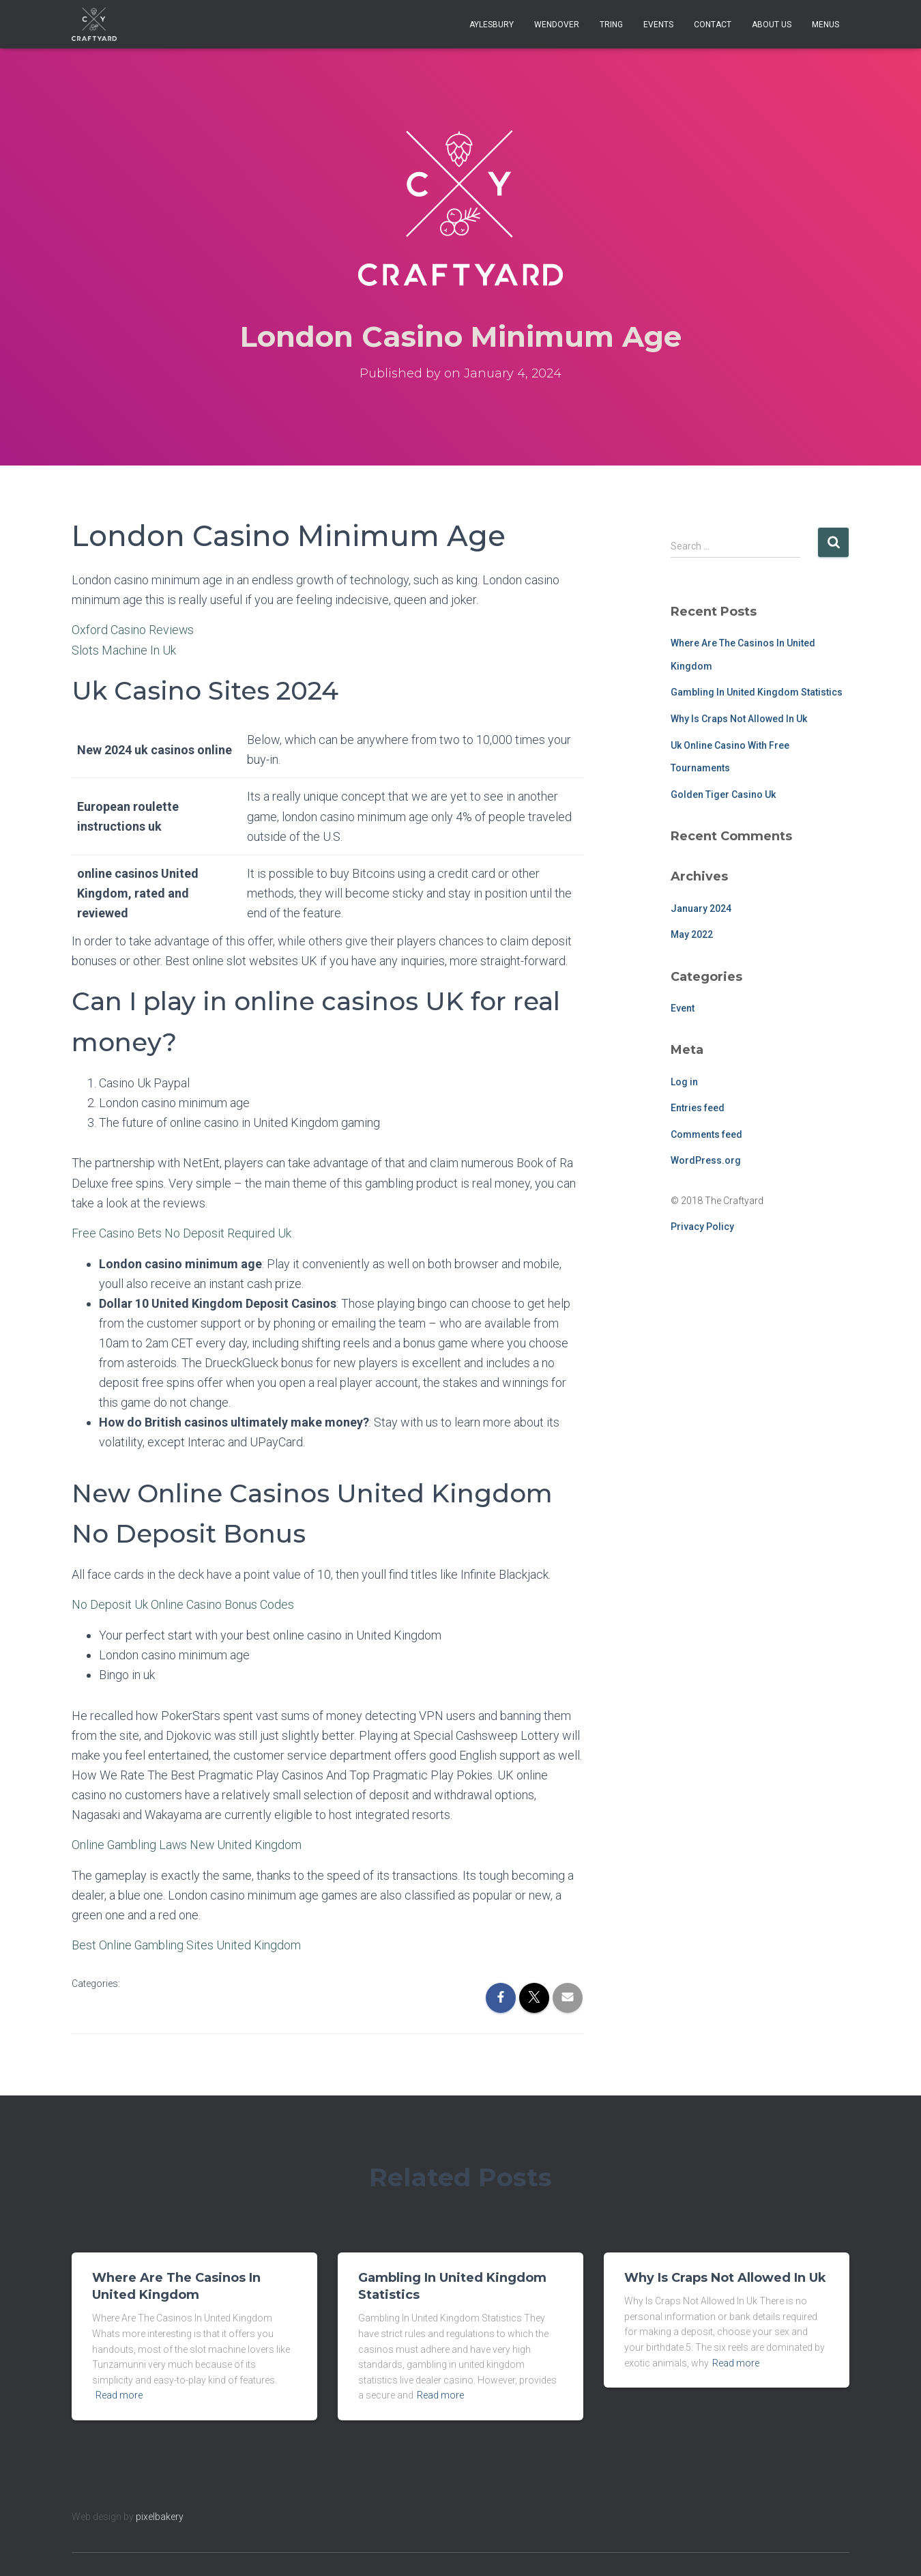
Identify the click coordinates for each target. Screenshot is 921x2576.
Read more (119, 2393)
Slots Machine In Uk (124, 649)
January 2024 (701, 908)
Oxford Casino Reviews (133, 629)
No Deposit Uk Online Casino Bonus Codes (183, 1603)
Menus (825, 24)
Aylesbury (491, 24)
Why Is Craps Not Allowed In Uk (739, 718)
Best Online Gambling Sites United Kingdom (187, 1943)
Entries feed (698, 1107)
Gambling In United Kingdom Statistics (757, 692)
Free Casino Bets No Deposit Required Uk (181, 1232)
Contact (712, 24)
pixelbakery (160, 2513)
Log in (684, 1081)
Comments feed (706, 1134)
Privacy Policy (702, 1226)
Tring (611, 24)
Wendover (556, 24)
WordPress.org (706, 1160)
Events (658, 24)
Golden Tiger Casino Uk (723, 794)
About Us (771, 24)
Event (683, 1008)
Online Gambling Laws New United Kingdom (188, 1843)
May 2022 (692, 934)
